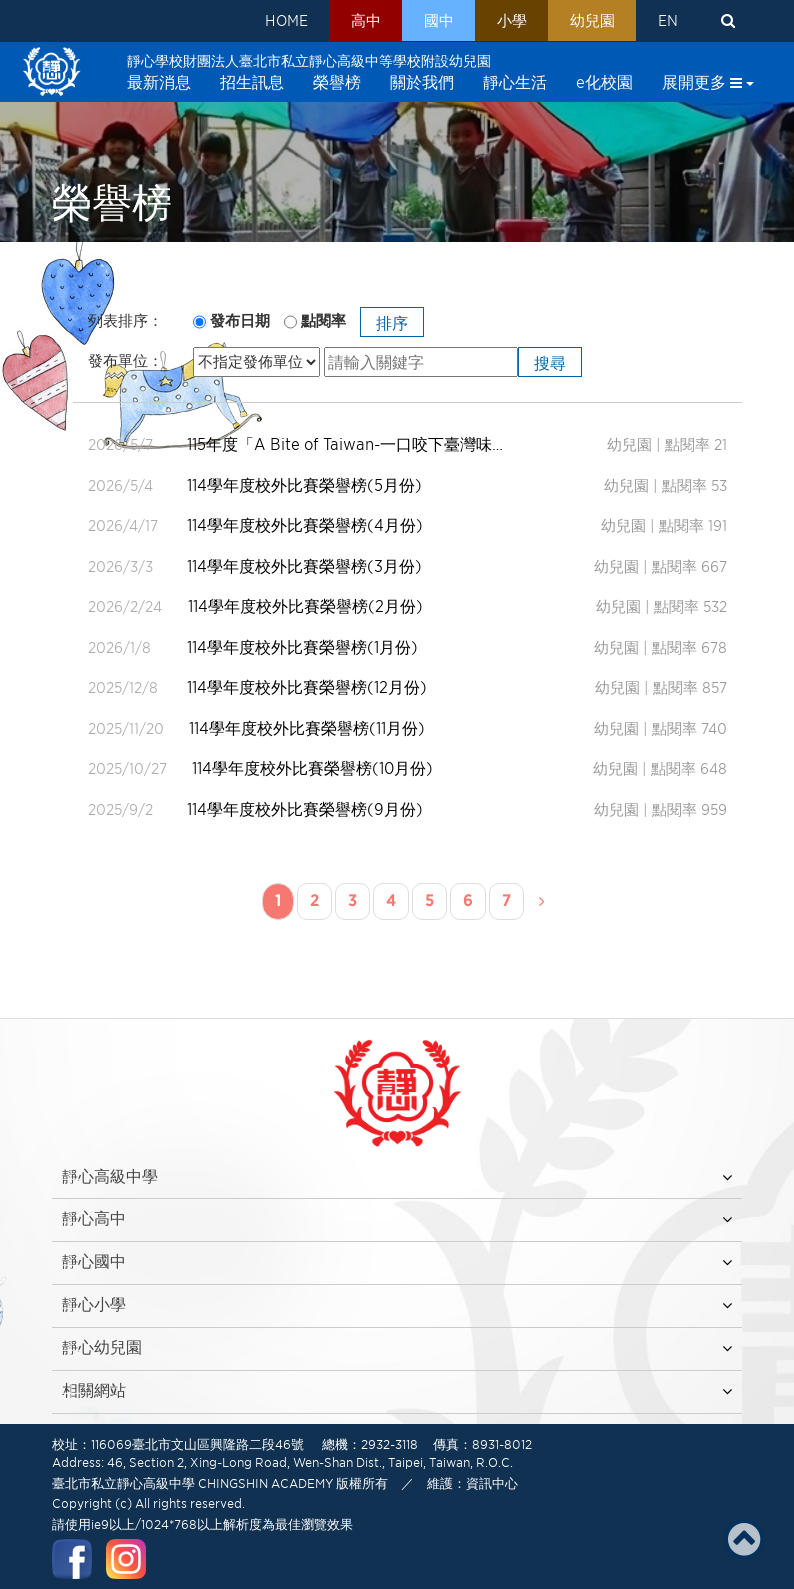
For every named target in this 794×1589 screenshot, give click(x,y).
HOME (280, 21)
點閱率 (323, 321)
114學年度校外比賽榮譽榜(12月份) (308, 687)
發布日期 (240, 321)
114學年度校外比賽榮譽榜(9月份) (306, 809)
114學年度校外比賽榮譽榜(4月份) (306, 525)
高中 (361, 21)
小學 (509, 21)
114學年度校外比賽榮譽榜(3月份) (305, 566)
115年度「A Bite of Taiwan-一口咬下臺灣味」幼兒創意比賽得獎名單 (348, 444)
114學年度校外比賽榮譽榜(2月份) (305, 606)
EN (667, 21)
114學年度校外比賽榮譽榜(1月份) (303, 647)
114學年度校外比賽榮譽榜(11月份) (307, 728)
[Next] (542, 902)
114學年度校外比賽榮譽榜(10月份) (312, 768)
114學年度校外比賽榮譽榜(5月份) (305, 485)
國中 (435, 21)
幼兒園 (590, 21)
